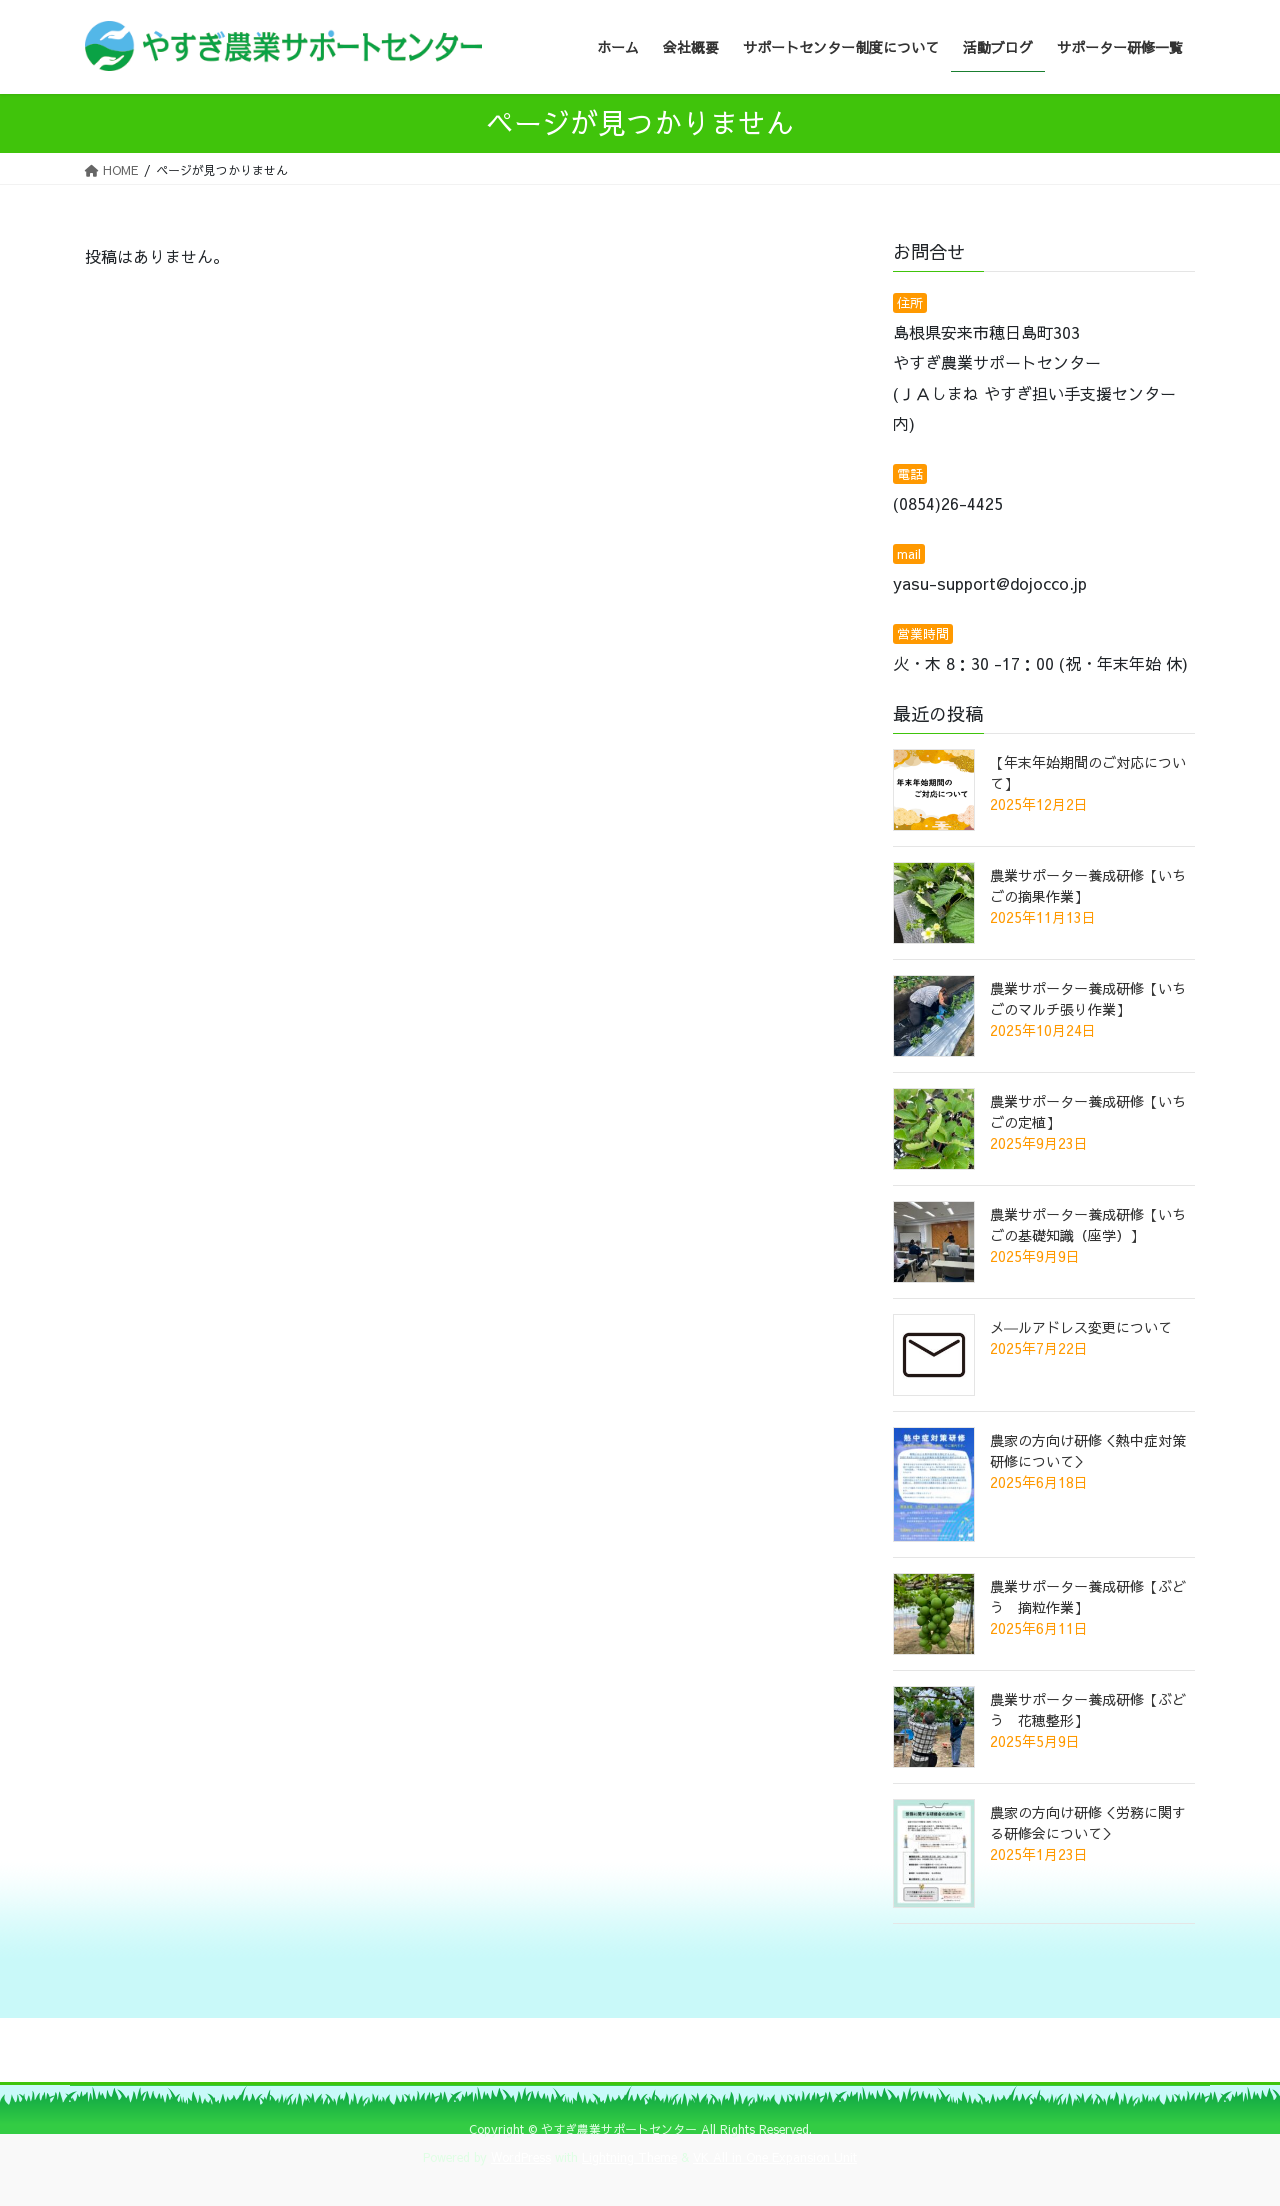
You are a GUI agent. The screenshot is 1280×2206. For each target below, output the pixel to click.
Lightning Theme (629, 2157)
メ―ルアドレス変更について (1081, 1327)
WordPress (521, 2157)
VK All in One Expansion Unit (775, 2157)
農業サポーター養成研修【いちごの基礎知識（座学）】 (1088, 1224)
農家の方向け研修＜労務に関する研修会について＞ (1088, 1822)
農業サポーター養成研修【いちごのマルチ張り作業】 (1088, 998)
